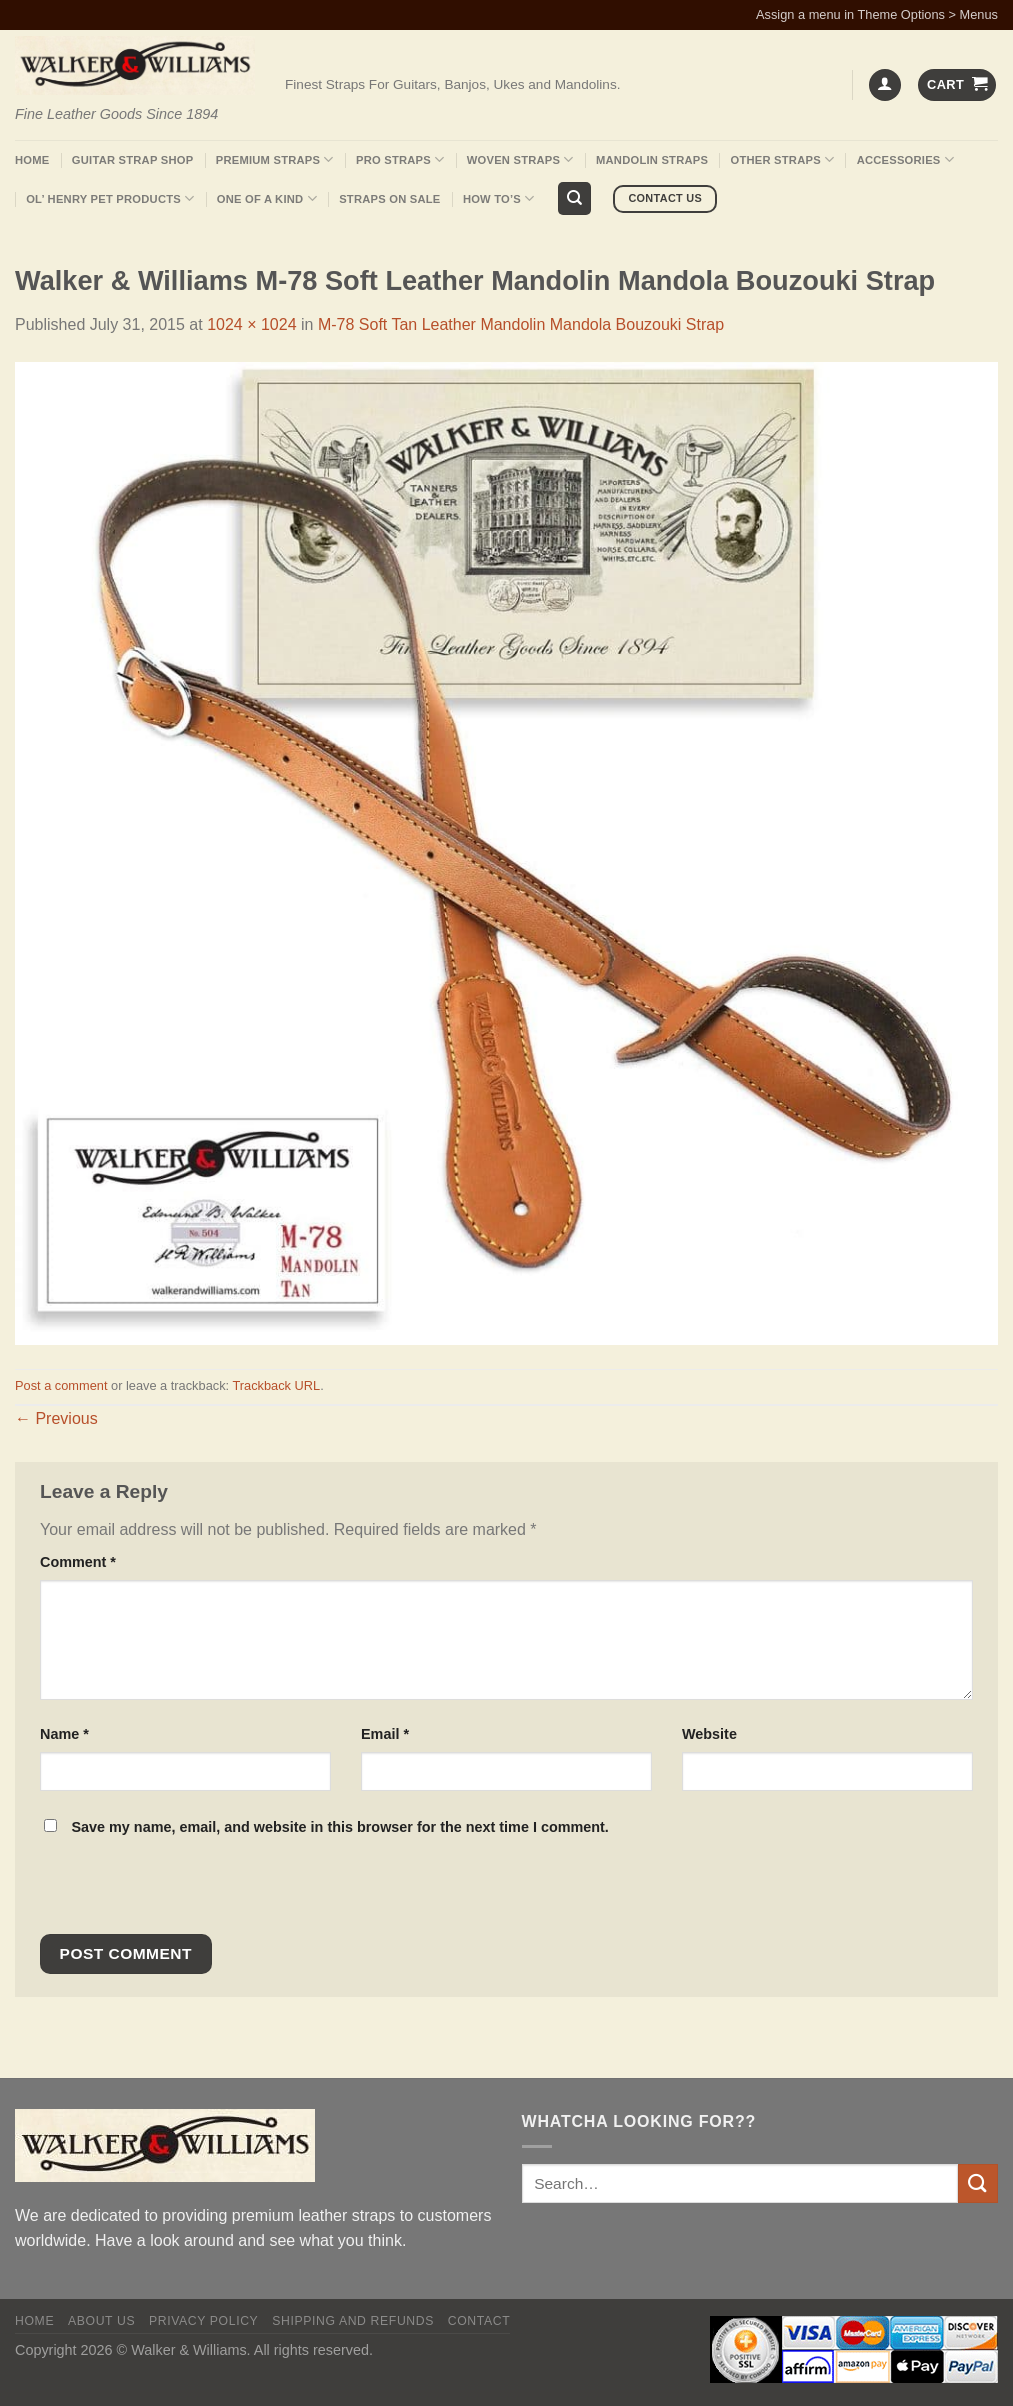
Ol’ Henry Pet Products (110, 198)
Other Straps (783, 159)
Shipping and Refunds (353, 2321)
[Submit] (978, 2183)
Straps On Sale (389, 199)
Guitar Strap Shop (133, 160)
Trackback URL (276, 1385)
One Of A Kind (267, 198)
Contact (479, 2321)
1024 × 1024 (251, 324)
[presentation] (176, 1891)
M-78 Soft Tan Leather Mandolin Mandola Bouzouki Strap (521, 324)
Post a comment (61, 1385)
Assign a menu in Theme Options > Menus (877, 14)
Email (385, 1734)
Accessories (905, 159)
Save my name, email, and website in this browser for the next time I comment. (339, 1827)
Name (64, 1734)
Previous (56, 1418)
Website (709, 1734)
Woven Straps (520, 159)
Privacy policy (203, 2321)
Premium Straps (275, 159)
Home (32, 160)
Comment (78, 1562)
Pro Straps (400, 159)
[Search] (574, 198)
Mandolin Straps (652, 160)
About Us (101, 2321)
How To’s (499, 198)
